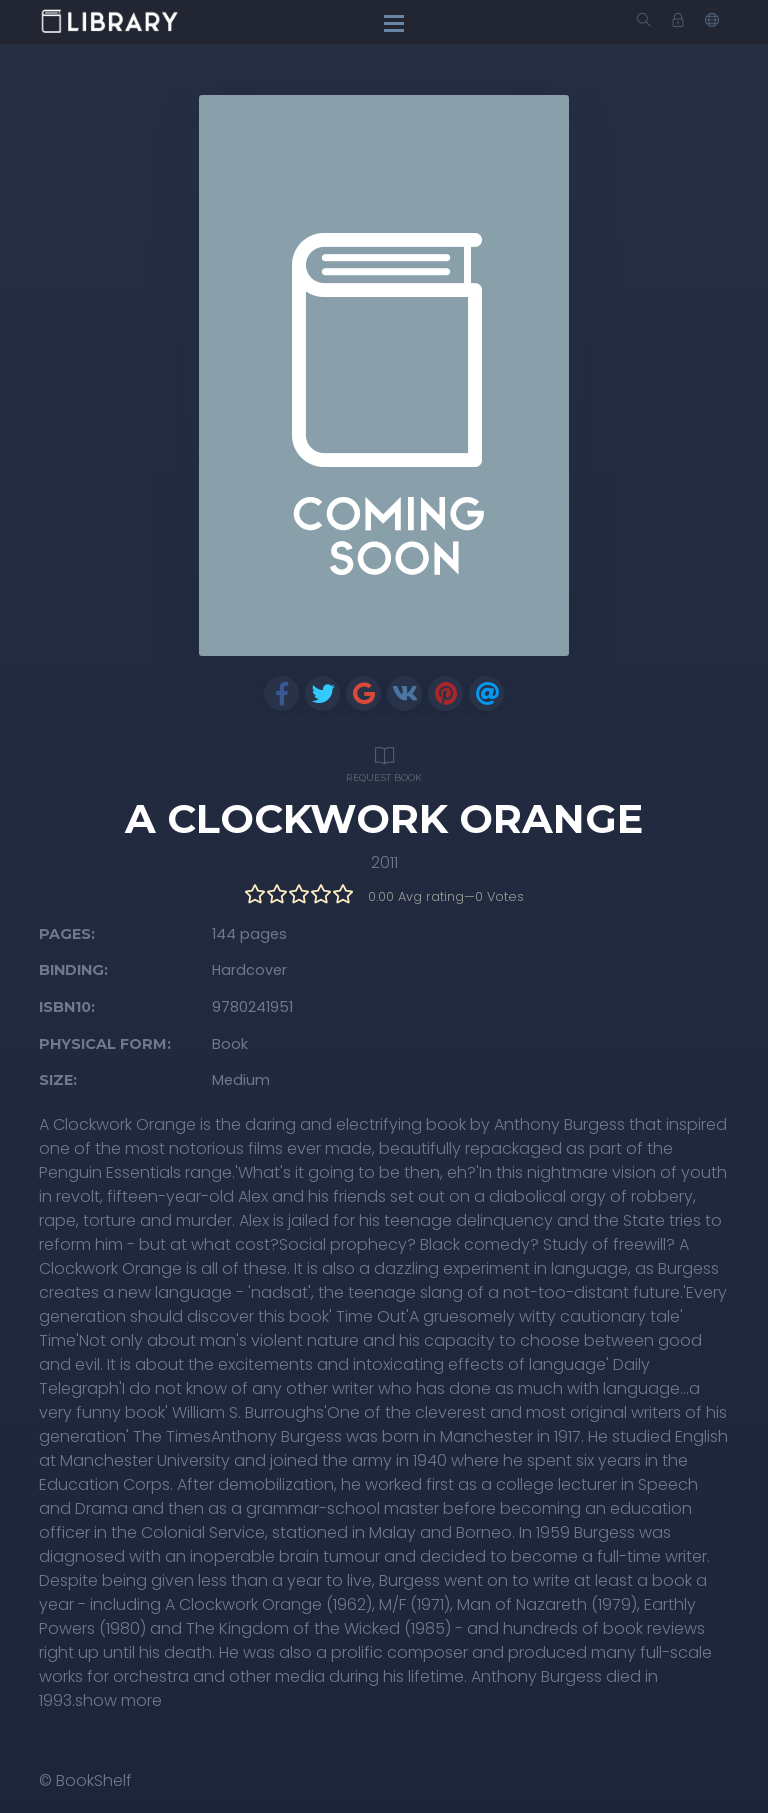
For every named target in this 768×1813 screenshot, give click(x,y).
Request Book (384, 761)
